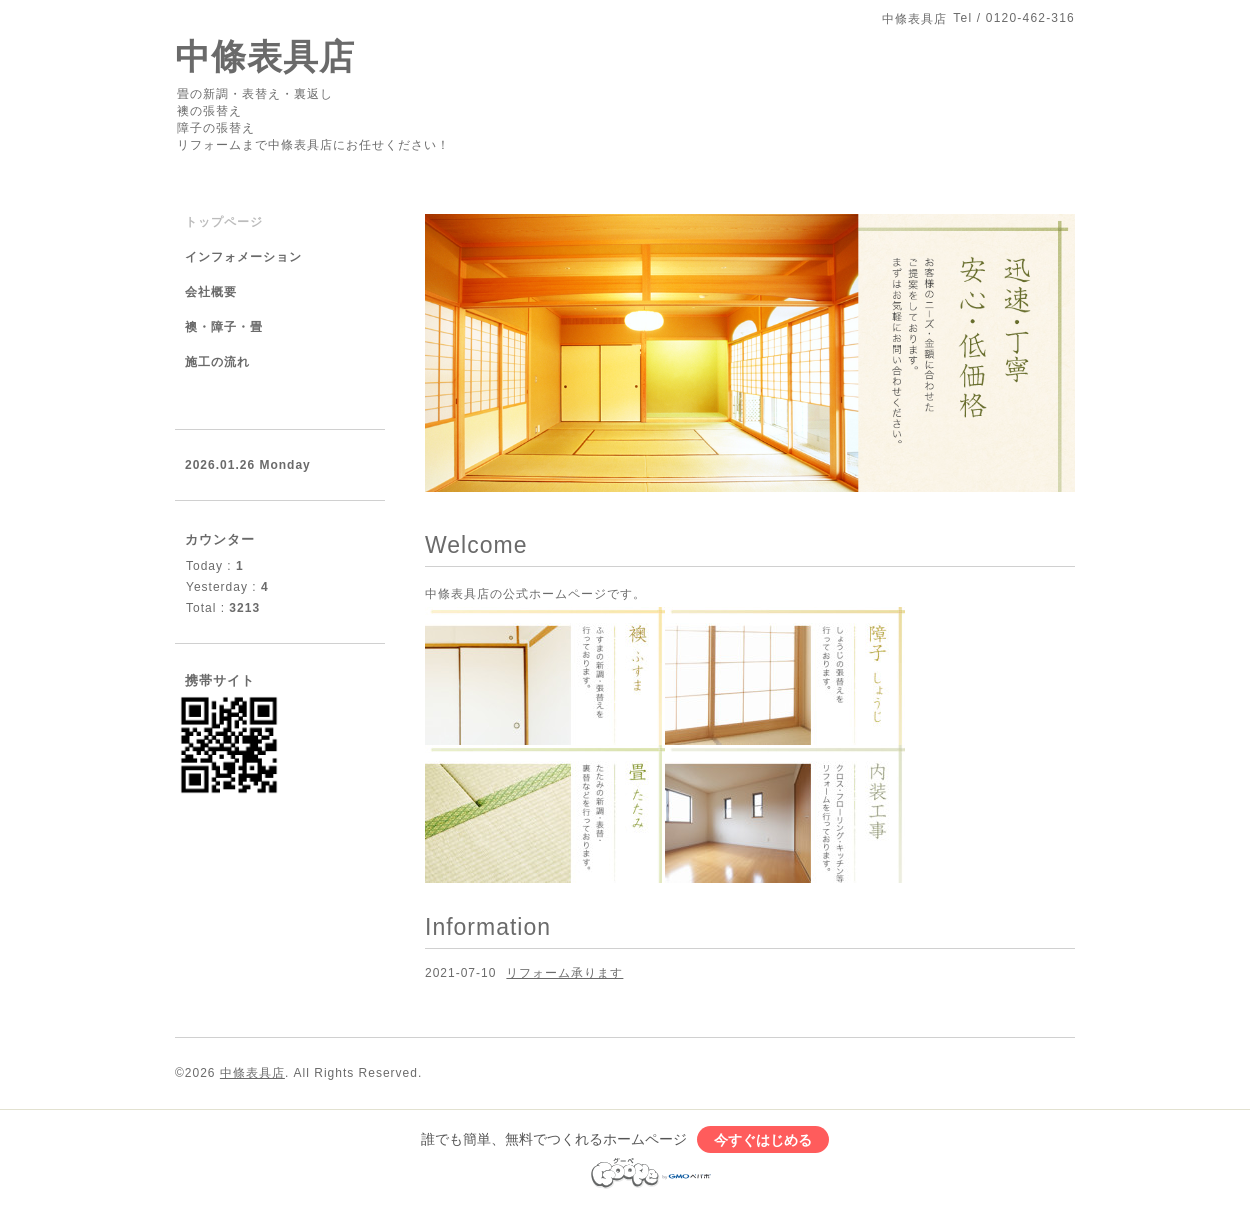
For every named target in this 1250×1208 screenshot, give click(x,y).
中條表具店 (265, 56)
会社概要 (211, 292)
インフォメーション (243, 257)
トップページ (224, 222)
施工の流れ (217, 362)
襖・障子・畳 (224, 327)
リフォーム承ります (564, 973)
